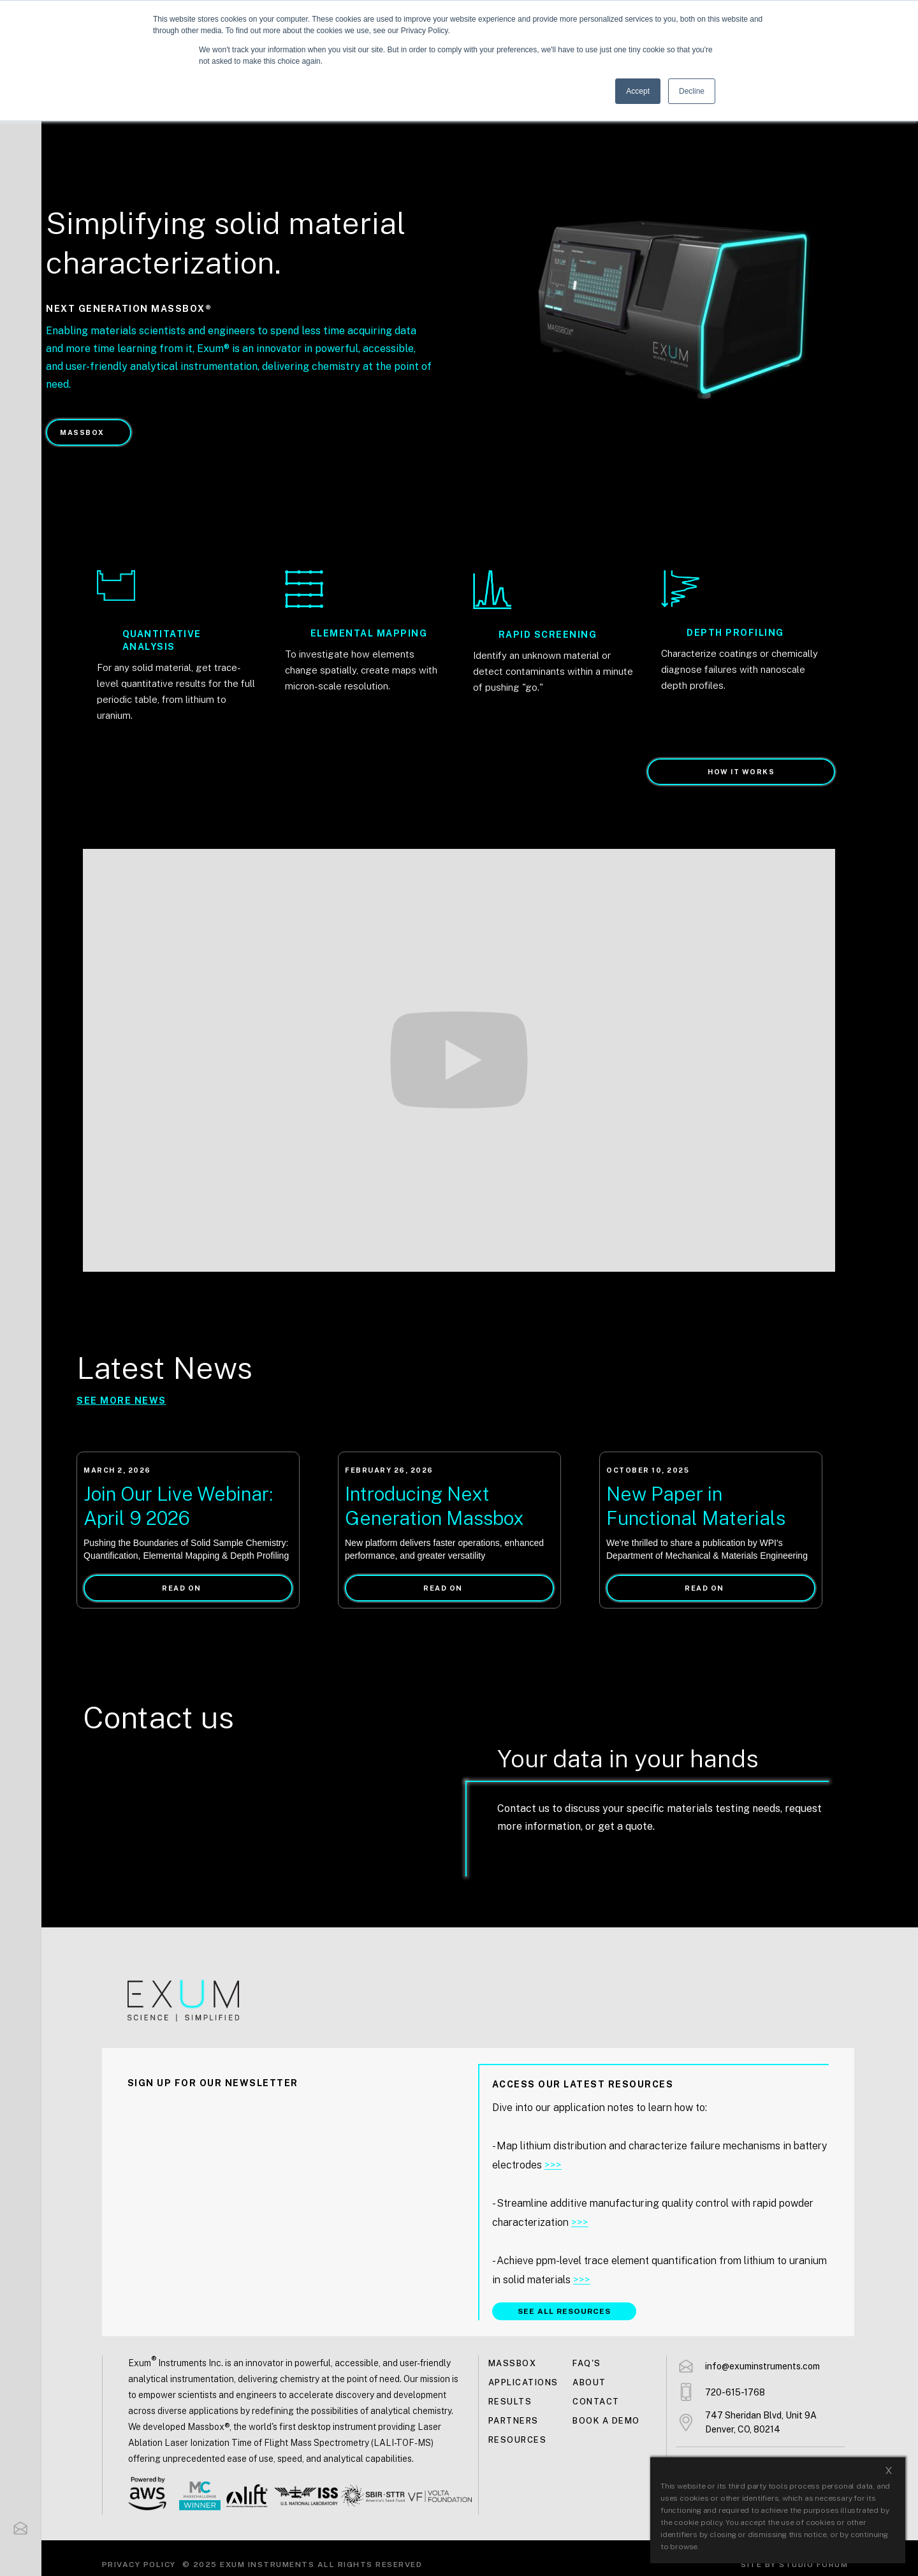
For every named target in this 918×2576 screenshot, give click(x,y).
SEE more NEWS (121, 1400)
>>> (553, 2165)
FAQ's (586, 2363)
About (589, 2382)
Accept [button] (638, 91)
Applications (523, 2382)
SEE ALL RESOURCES (564, 2311)
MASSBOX (82, 432)
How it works (741, 772)
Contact (596, 2401)
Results (510, 2401)
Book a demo (606, 2420)
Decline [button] (691, 91)
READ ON (181, 1588)
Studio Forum (813, 2564)
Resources (517, 2440)
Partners (513, 2420)
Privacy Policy (139, 2564)
